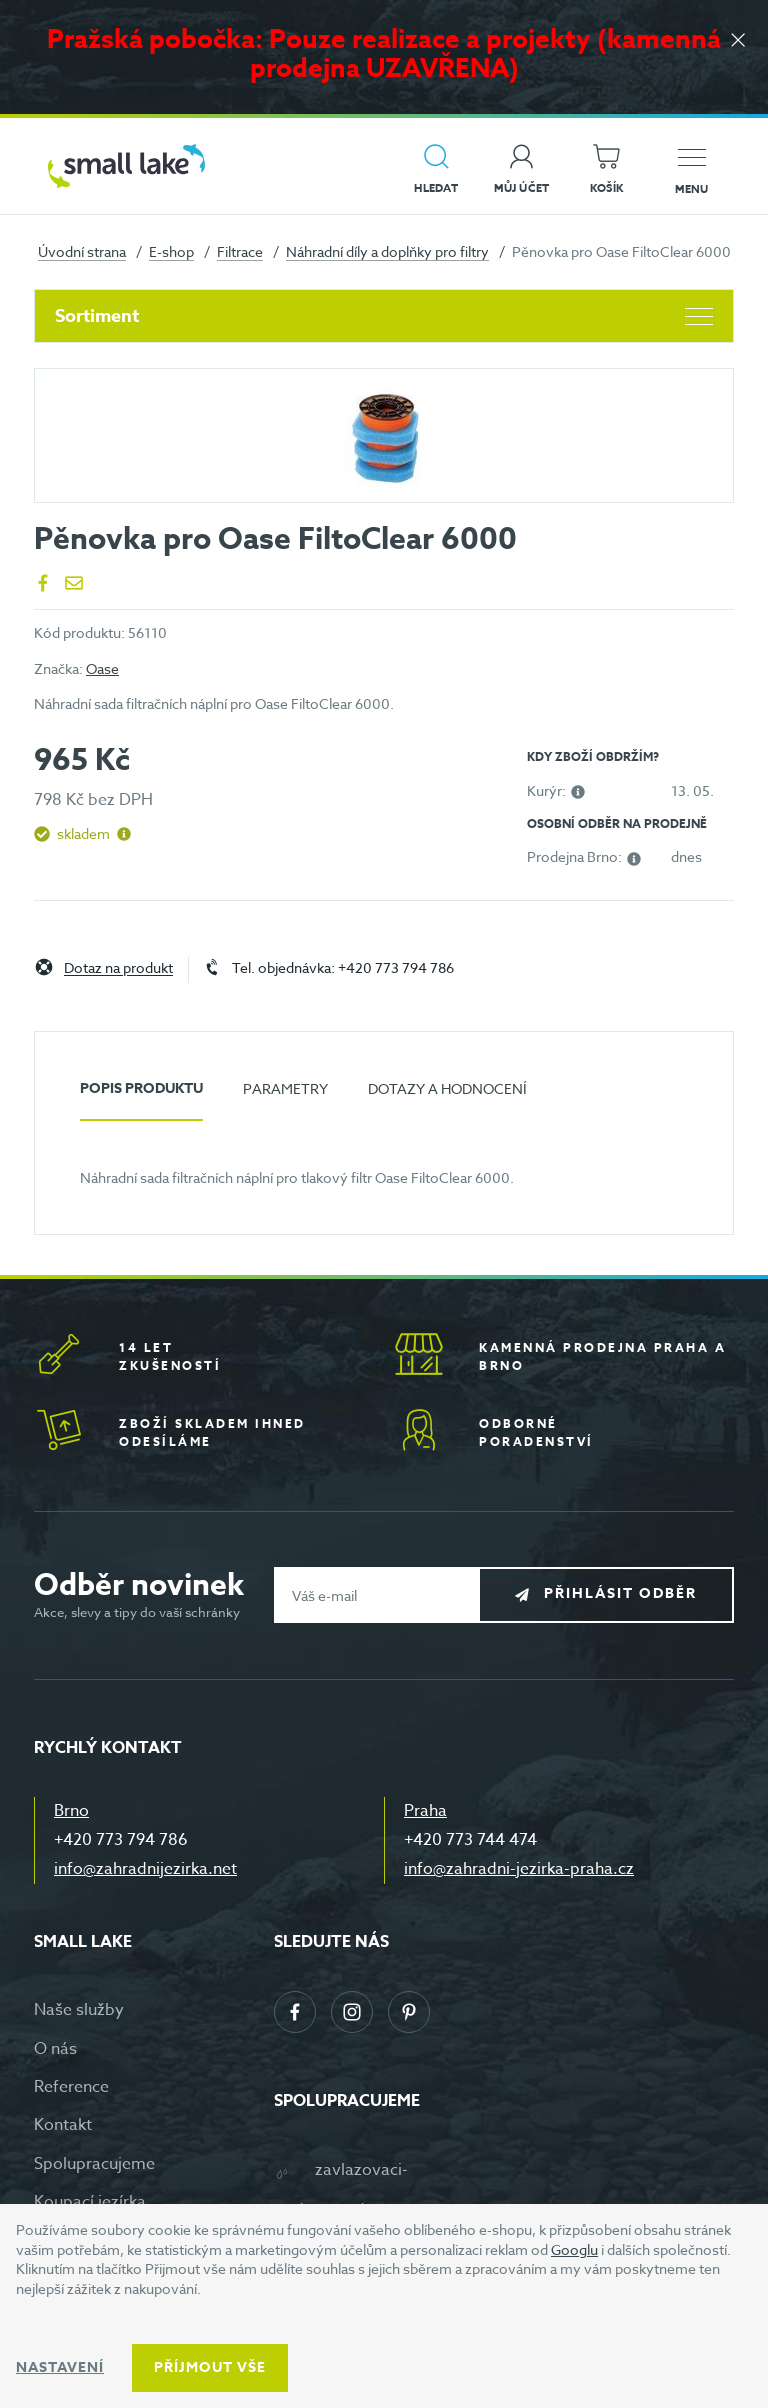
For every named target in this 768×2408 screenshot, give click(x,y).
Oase (102, 668)
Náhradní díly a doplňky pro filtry (387, 251)
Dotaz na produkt (118, 968)
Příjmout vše (210, 2367)
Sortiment (384, 316)
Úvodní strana (82, 251)
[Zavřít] (738, 41)
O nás (55, 2049)
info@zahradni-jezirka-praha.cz (519, 1869)
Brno (71, 1811)
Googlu (574, 2249)
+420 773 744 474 (470, 1840)
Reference (71, 2087)
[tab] (141, 1096)
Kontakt (63, 2125)
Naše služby (79, 2010)
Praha (425, 1811)
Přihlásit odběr (620, 1594)
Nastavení (60, 2367)
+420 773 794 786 (121, 1840)
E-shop (171, 251)
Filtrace (240, 251)
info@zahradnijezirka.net (145, 1869)
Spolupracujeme (94, 2164)
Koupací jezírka (90, 2202)
